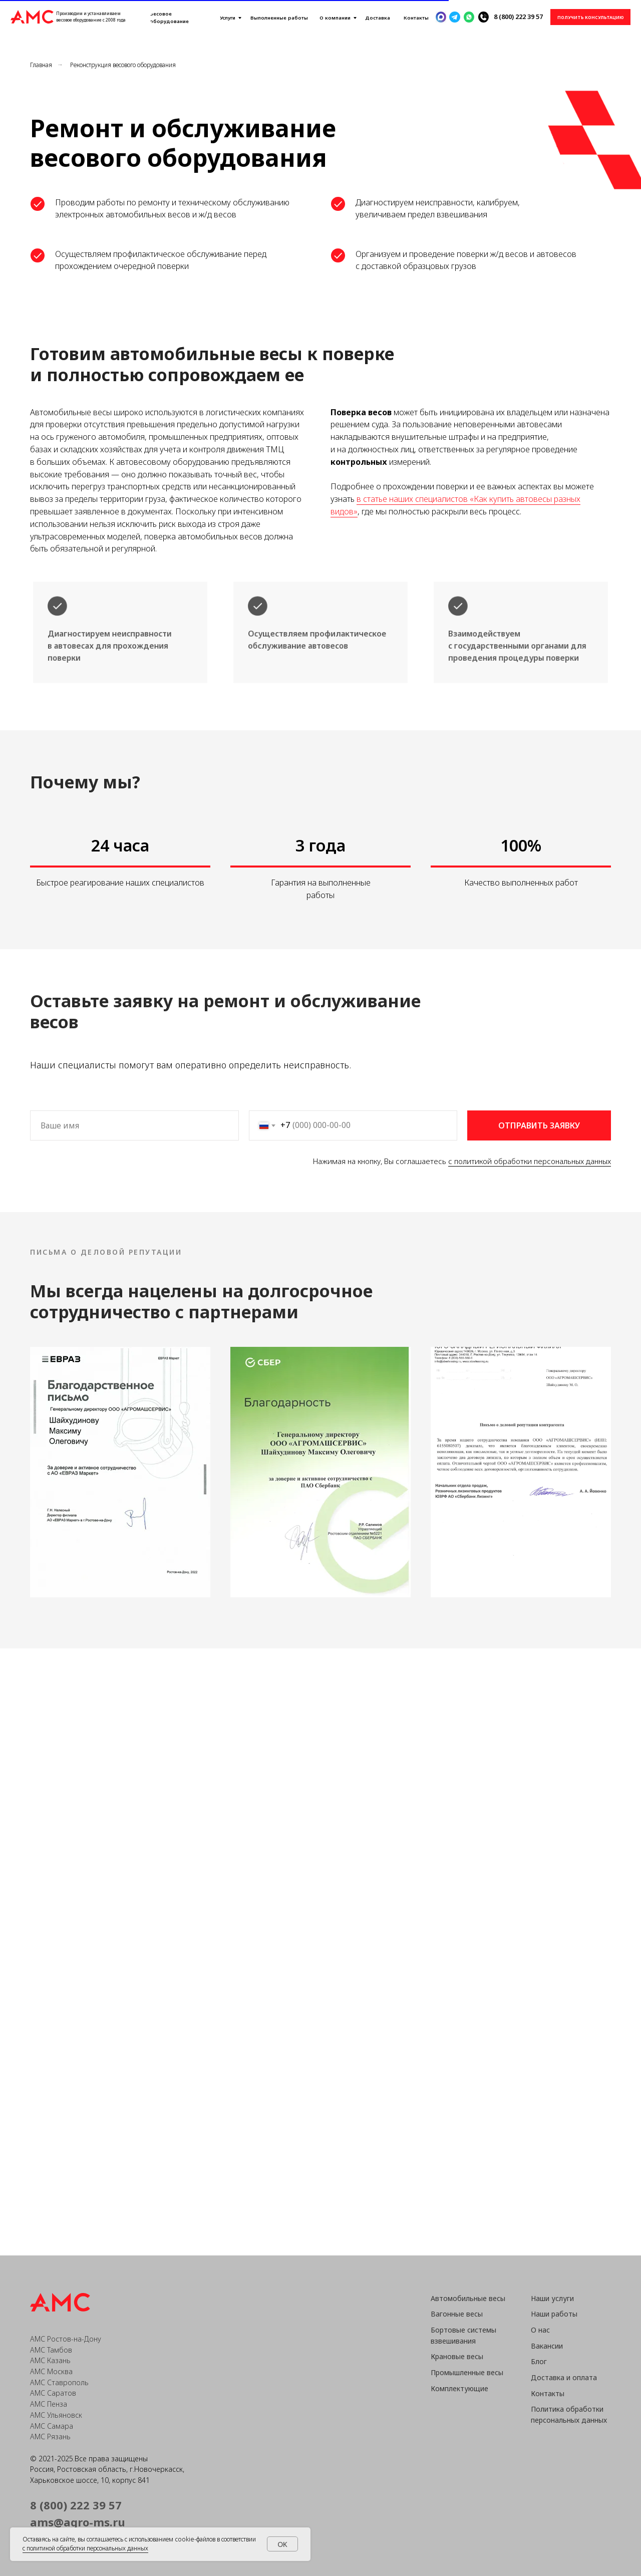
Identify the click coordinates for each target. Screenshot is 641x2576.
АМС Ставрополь (59, 2382)
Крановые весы (457, 2356)
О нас (540, 2330)
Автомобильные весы (468, 2298)
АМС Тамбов (51, 2350)
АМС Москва (51, 2371)
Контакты (547, 2393)
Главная (41, 65)
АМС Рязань (50, 2436)
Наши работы (554, 2314)
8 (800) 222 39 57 (518, 16)
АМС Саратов (53, 2393)
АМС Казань (50, 2360)
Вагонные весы (457, 2314)
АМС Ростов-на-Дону (65, 2339)
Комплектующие (459, 2388)
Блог (539, 2361)
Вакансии (547, 2346)
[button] (590, 17)
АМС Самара (51, 2426)
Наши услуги (552, 2298)
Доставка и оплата (564, 2377)
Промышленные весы (467, 2372)
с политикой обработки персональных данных (529, 1161)
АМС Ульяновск (56, 2415)
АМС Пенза (48, 2404)
